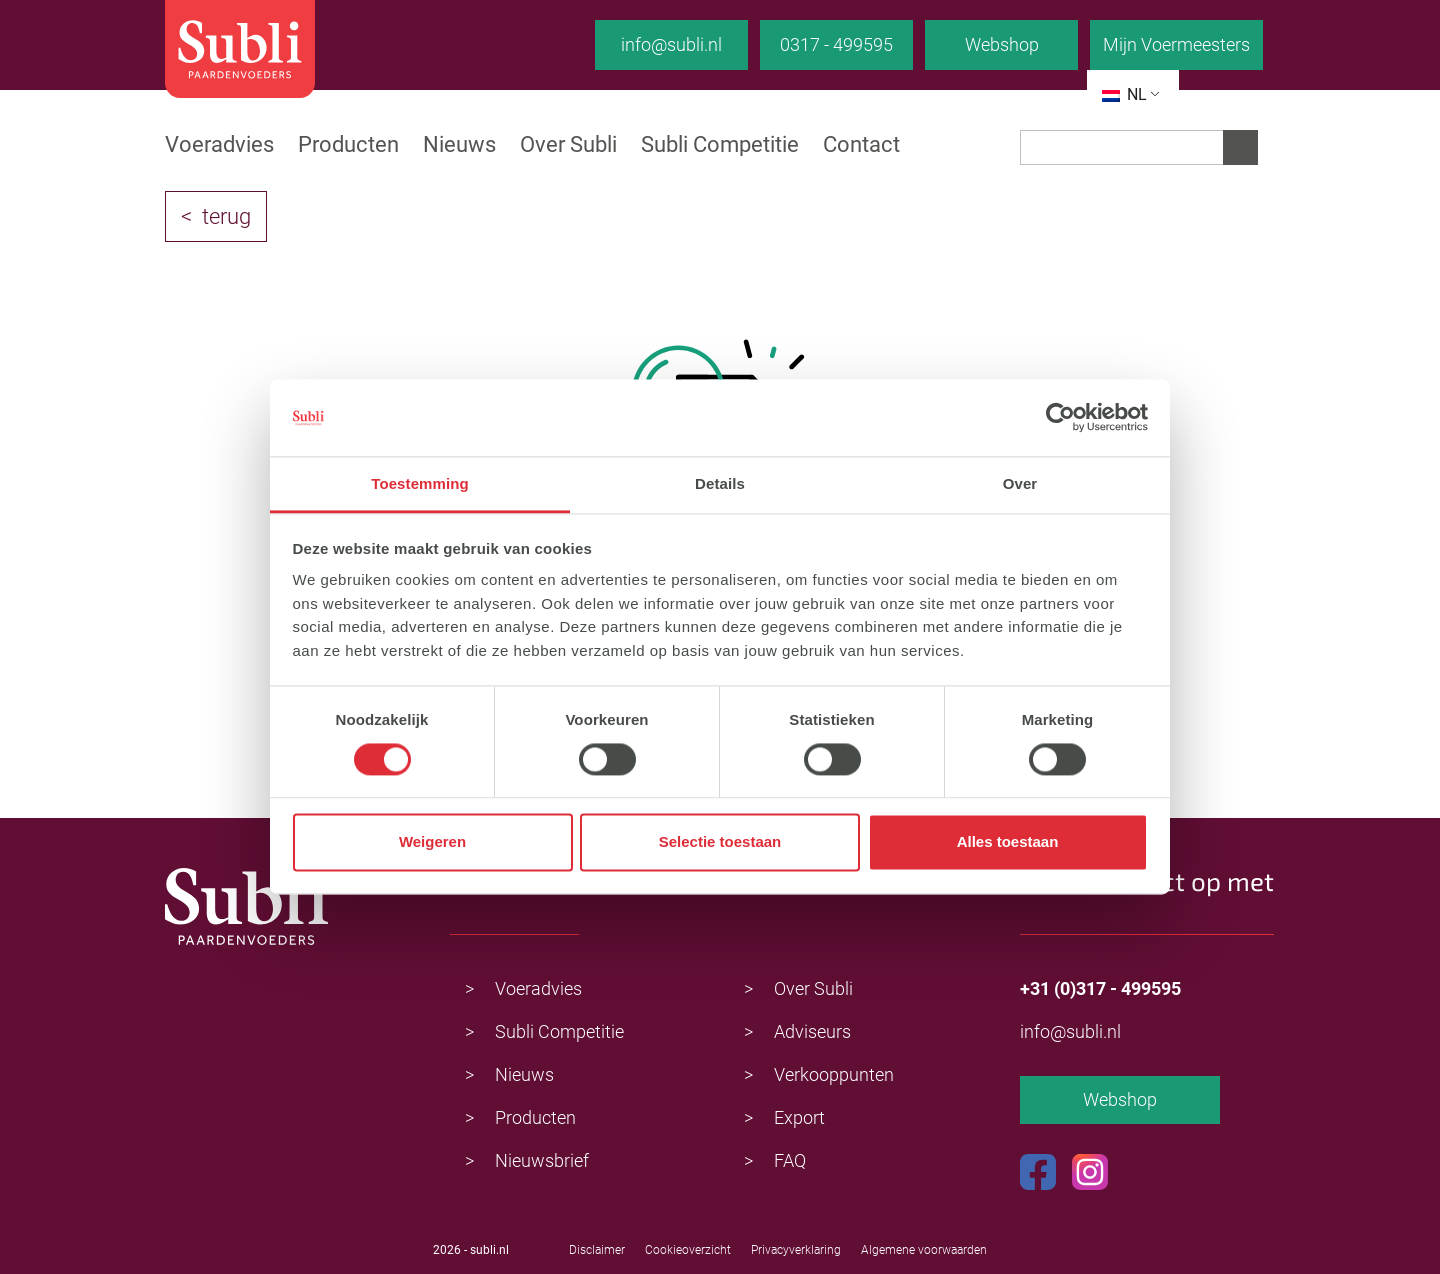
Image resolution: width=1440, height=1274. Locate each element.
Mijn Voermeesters (1176, 44)
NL (1124, 94)
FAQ (790, 1160)
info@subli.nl (671, 44)
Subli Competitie (720, 144)
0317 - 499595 (836, 44)
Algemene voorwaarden (924, 1250)
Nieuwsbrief (542, 1160)
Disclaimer (597, 1250)
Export (799, 1117)
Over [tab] (1020, 483)
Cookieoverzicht (688, 1250)
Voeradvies (219, 144)
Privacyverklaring (796, 1250)
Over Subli (568, 144)
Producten (348, 144)
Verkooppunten (834, 1074)
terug (226, 216)
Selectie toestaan (720, 842)
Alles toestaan (1008, 842)
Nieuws (459, 144)
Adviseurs (812, 1031)
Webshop (1002, 44)
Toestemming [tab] (420, 483)
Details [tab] (720, 483)
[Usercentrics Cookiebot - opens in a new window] (1060, 418)
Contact (861, 144)
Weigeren (432, 842)
